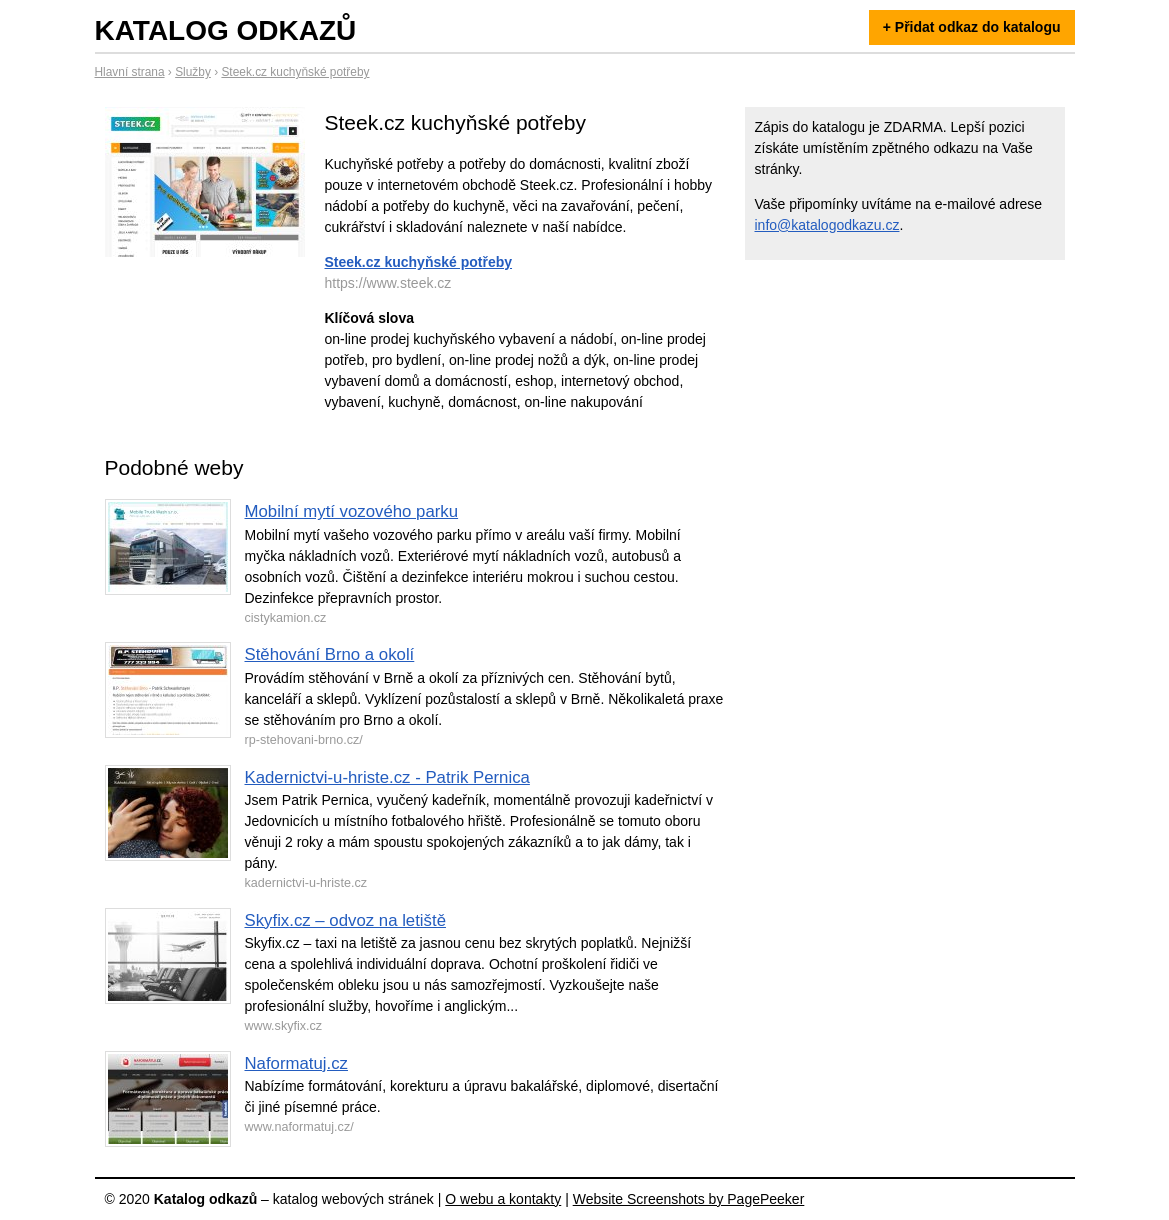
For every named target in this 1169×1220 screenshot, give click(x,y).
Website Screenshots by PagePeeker (689, 1199)
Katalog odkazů (226, 30)
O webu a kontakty (503, 1199)
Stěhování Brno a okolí (330, 654)
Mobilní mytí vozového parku (352, 511)
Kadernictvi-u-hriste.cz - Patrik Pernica (387, 777)
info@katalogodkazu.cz (827, 225)
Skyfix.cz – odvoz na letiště (345, 920)
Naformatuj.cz (297, 1063)
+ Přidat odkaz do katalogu (972, 27)
